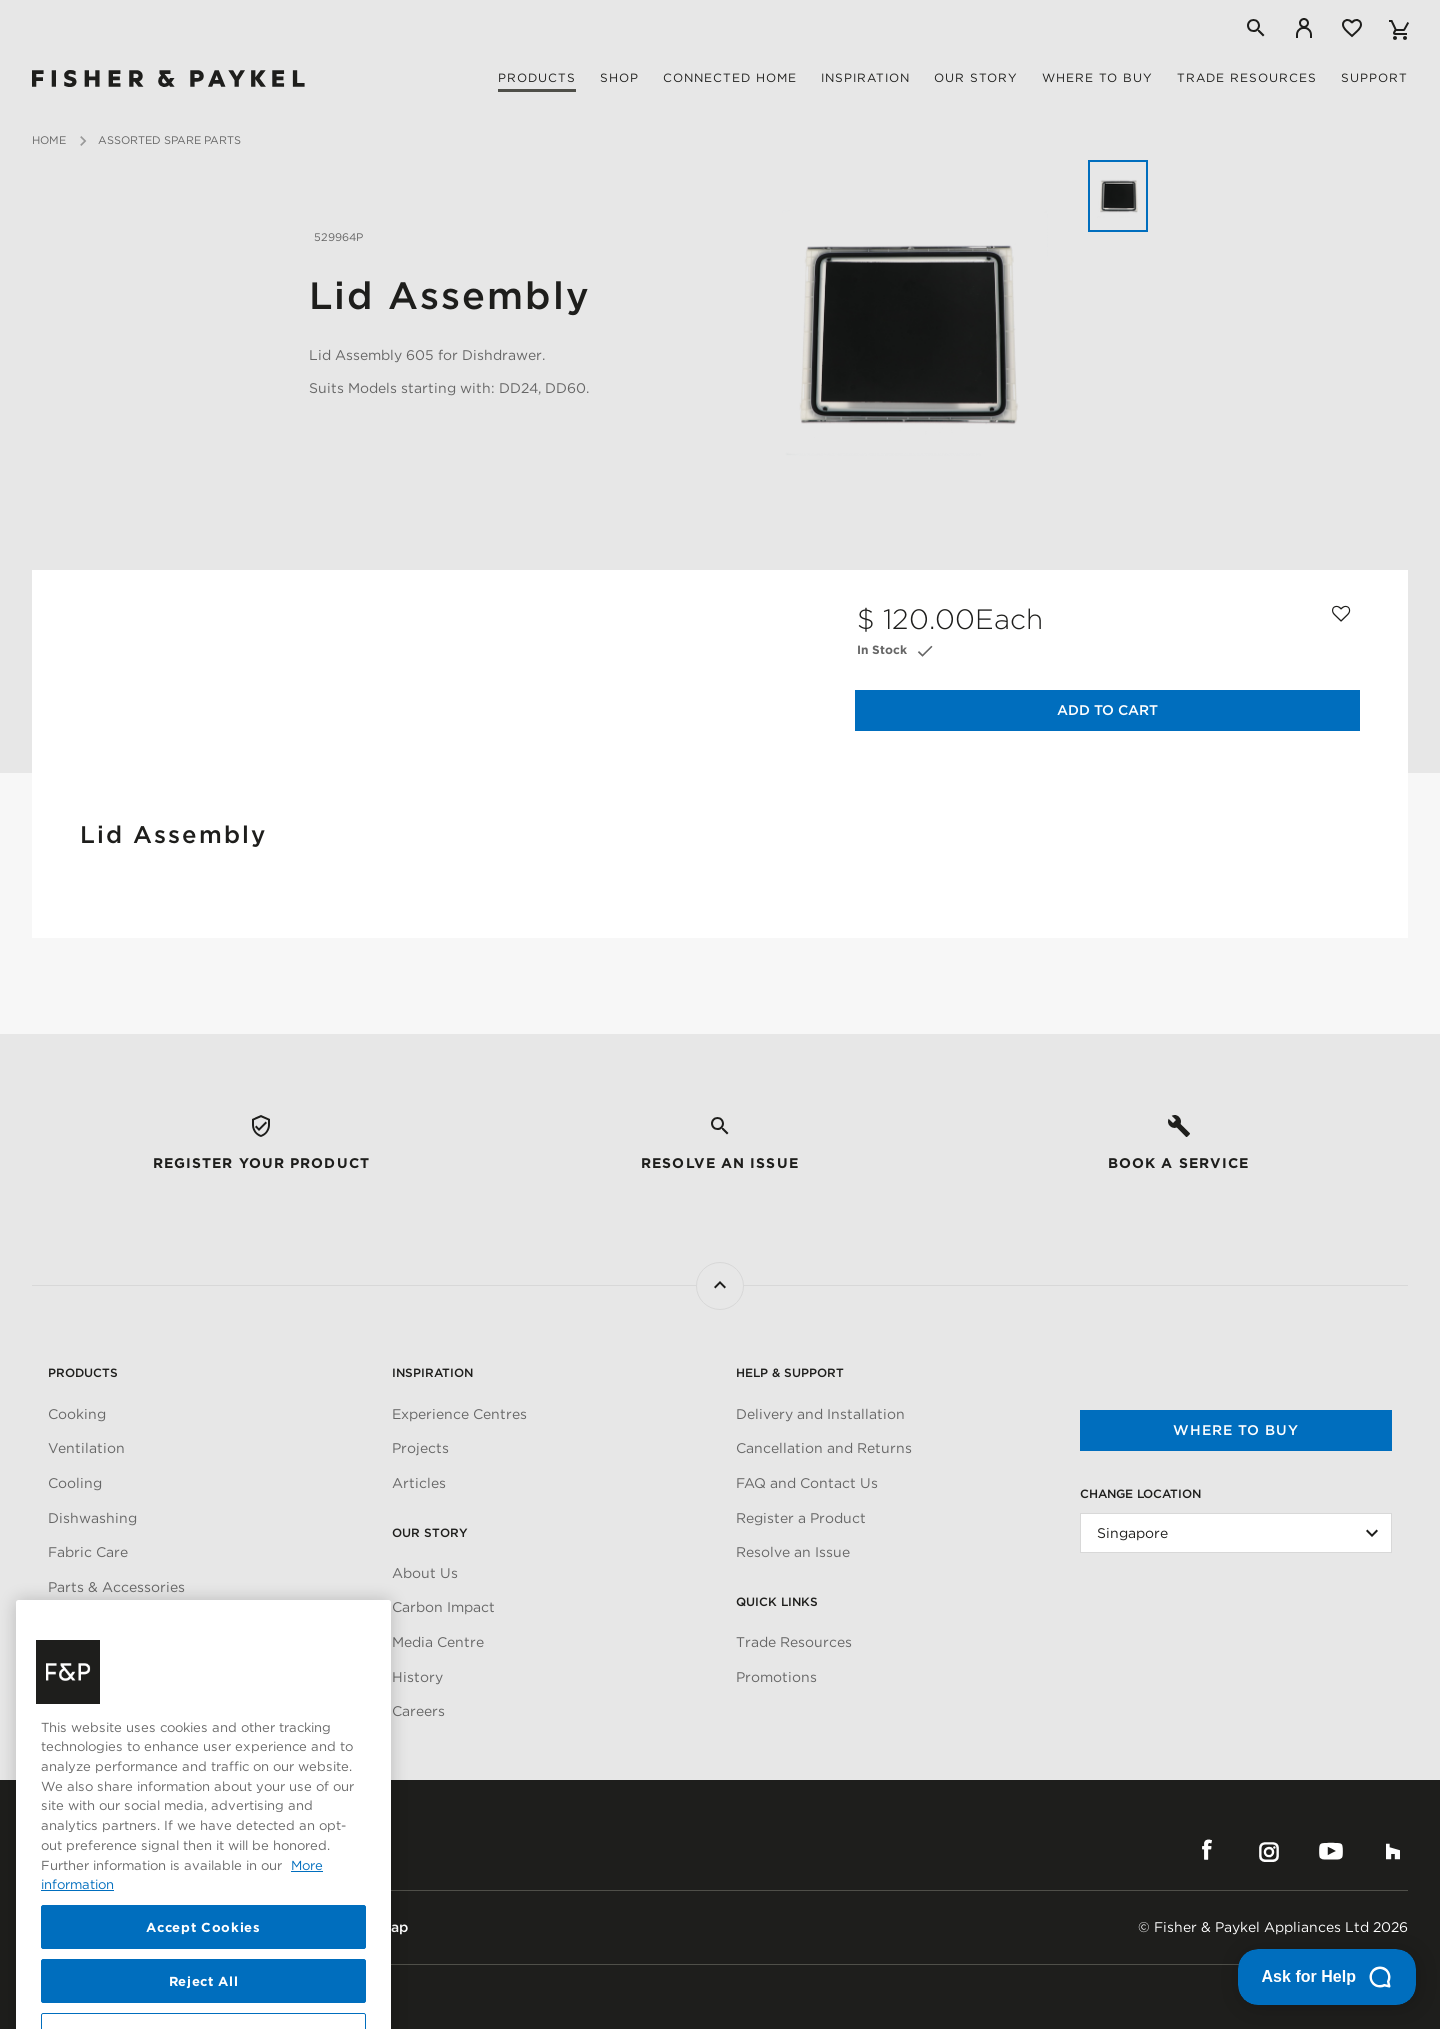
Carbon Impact (443, 1607)
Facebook (1207, 1851)
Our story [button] (976, 77)
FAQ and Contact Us (807, 1483)
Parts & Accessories (116, 1587)
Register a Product (801, 1518)
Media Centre (438, 1642)
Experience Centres (459, 1414)
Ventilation (86, 1448)
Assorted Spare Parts (169, 140)
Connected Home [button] (730, 77)
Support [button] (1374, 77)
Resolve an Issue (793, 1552)
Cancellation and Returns (824, 1448)
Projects (420, 1448)
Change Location (1140, 1493)
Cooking (77, 1414)
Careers (418, 1711)
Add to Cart (1107, 710)
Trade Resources (794, 1642)
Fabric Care (88, 1552)
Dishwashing (92, 1518)
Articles (419, 1483)
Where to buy (1236, 1430)
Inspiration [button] (865, 77)
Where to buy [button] (1097, 77)
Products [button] (537, 77)
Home (49, 140)
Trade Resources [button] (1247, 77)
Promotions (776, 1677)
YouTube (1331, 1851)
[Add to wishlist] (1341, 609)
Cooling (75, 1483)
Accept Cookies (203, 1990)
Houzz (1393, 1851)
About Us (425, 1573)
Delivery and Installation (820, 1414)
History (417, 1677)
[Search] (1256, 28)
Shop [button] (619, 77)
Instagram (1269, 1851)
